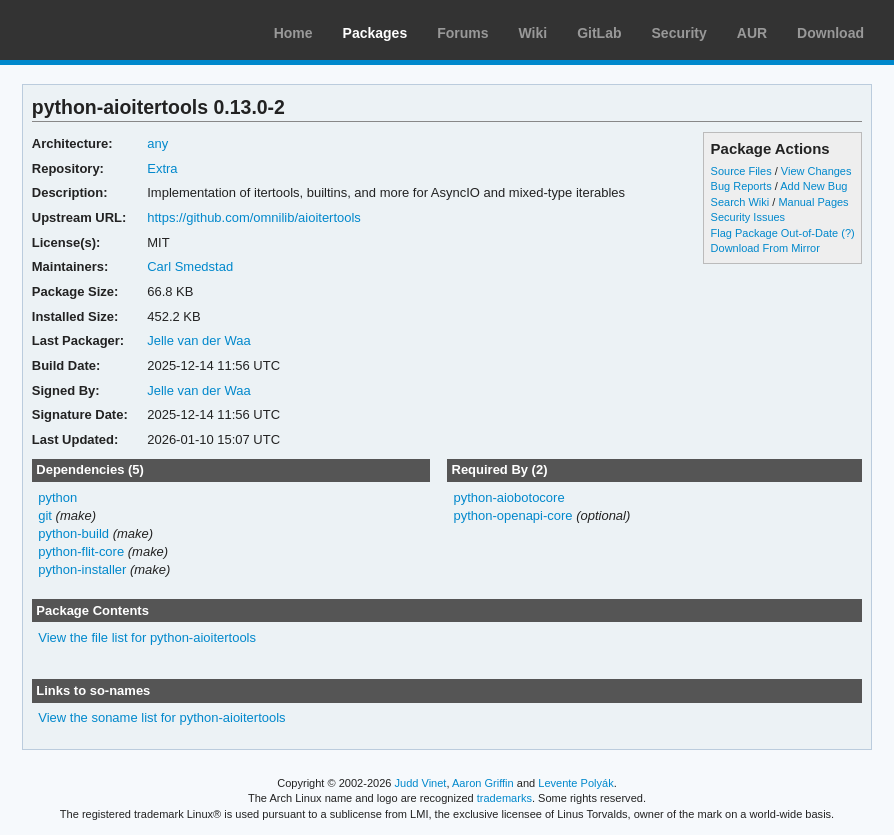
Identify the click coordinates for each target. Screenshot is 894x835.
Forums (462, 33)
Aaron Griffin (483, 783)
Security (679, 33)
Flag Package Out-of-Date (775, 233)
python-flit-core (81, 551)
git (45, 515)
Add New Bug (813, 186)
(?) (847, 233)
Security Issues (748, 217)
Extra (162, 168)
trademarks (504, 798)
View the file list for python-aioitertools (147, 637)
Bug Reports (741, 186)
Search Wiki (740, 202)
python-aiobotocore (508, 497)
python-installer (82, 569)
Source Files (741, 171)
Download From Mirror (765, 248)
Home (293, 33)
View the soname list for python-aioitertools (161, 717)
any (157, 143)
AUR (752, 33)
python (57, 497)
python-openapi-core (512, 515)
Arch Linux (110, 30)
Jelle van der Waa (198, 340)
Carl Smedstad (190, 266)
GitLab (599, 33)
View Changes (816, 171)
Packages (375, 33)
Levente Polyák (575, 783)
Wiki (533, 33)
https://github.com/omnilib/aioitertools (254, 217)
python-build (73, 533)
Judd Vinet (421, 783)
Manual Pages (813, 202)
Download (830, 33)
